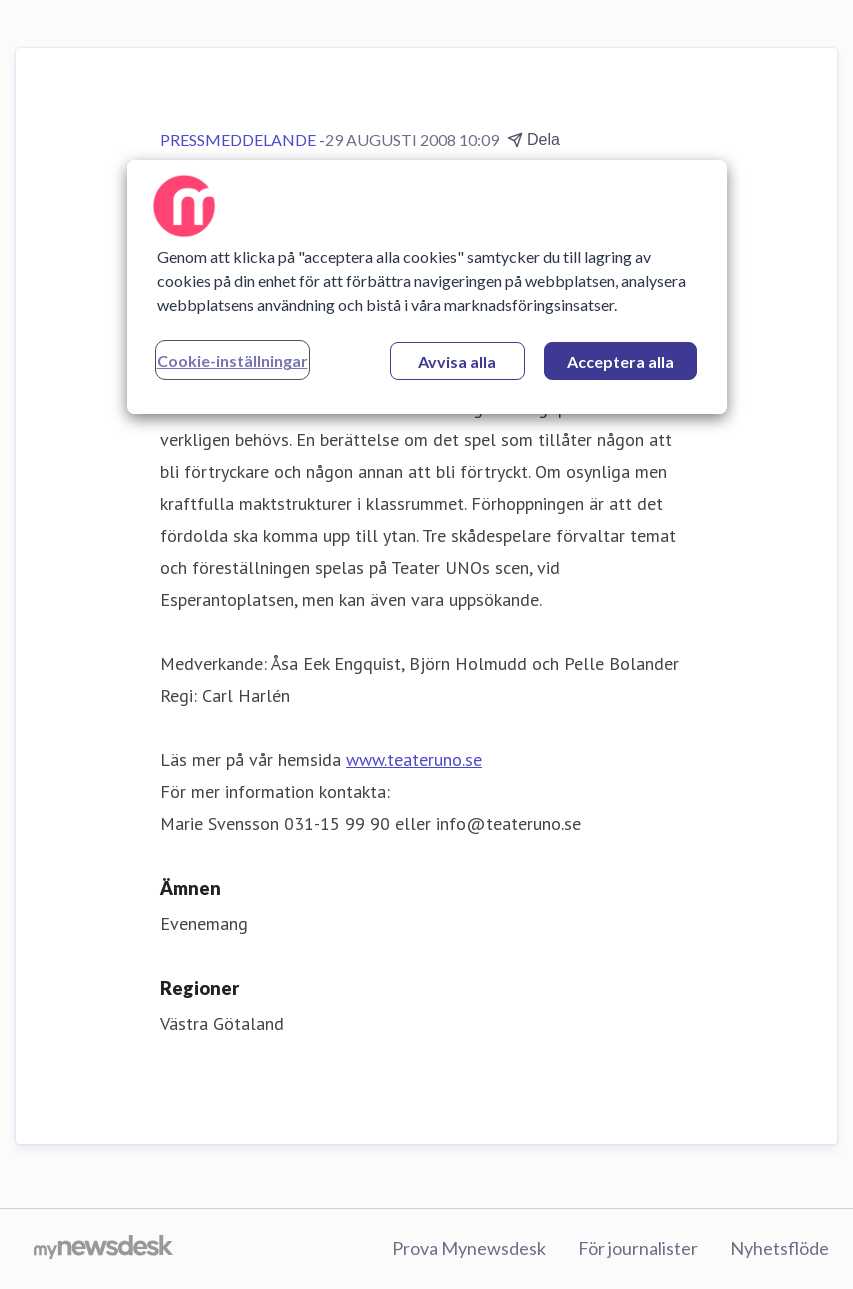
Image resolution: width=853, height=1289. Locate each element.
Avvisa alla (457, 361)
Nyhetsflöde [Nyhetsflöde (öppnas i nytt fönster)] (779, 1248)
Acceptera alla (620, 361)
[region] (427, 287)
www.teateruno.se (414, 759)
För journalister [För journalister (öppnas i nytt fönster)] (638, 1248)
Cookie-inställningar (232, 360)
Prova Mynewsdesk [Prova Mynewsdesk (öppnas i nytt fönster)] (469, 1248)
